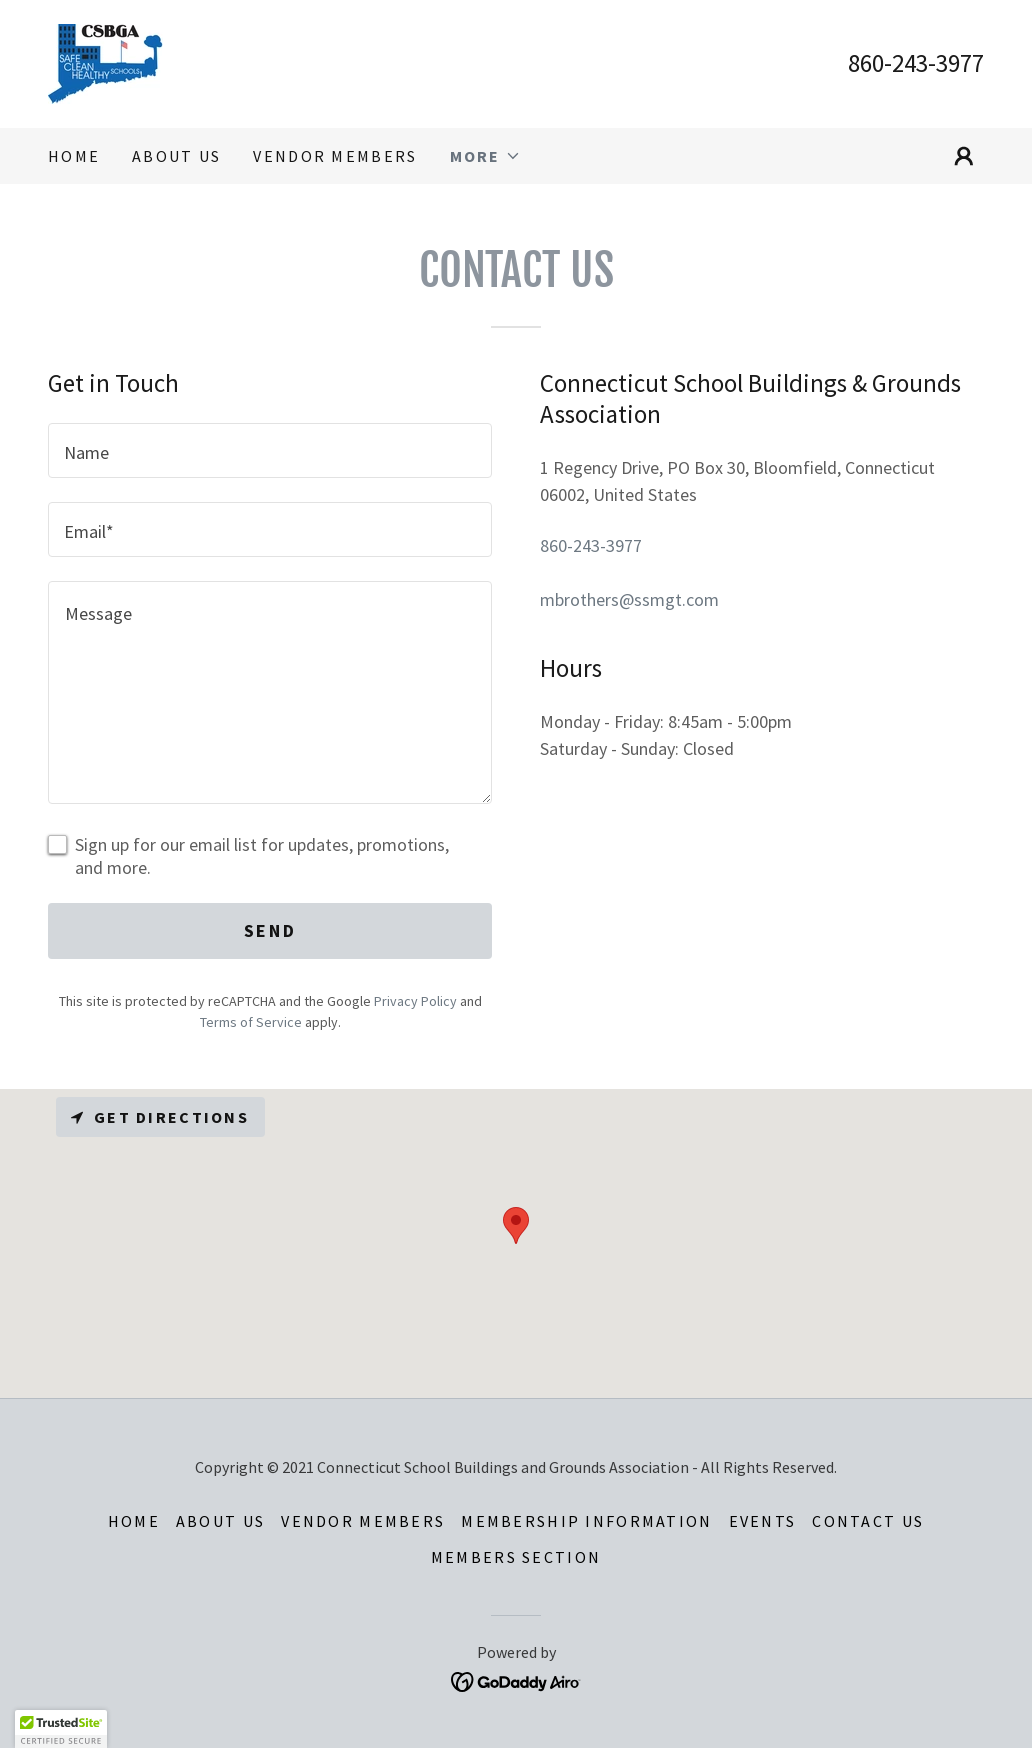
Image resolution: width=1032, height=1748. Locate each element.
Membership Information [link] (586, 1521)
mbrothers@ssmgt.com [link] (629, 599)
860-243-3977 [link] (916, 63)
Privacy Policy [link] (415, 1001)
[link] (105, 61)
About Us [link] (176, 156)
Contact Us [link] (868, 1521)
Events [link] (763, 1521)
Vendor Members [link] (335, 156)
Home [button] (134, 1521)
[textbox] (270, 450)
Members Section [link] (516, 1557)
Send (270, 930)
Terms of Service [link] (251, 1022)
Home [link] (74, 156)
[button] (485, 156)
